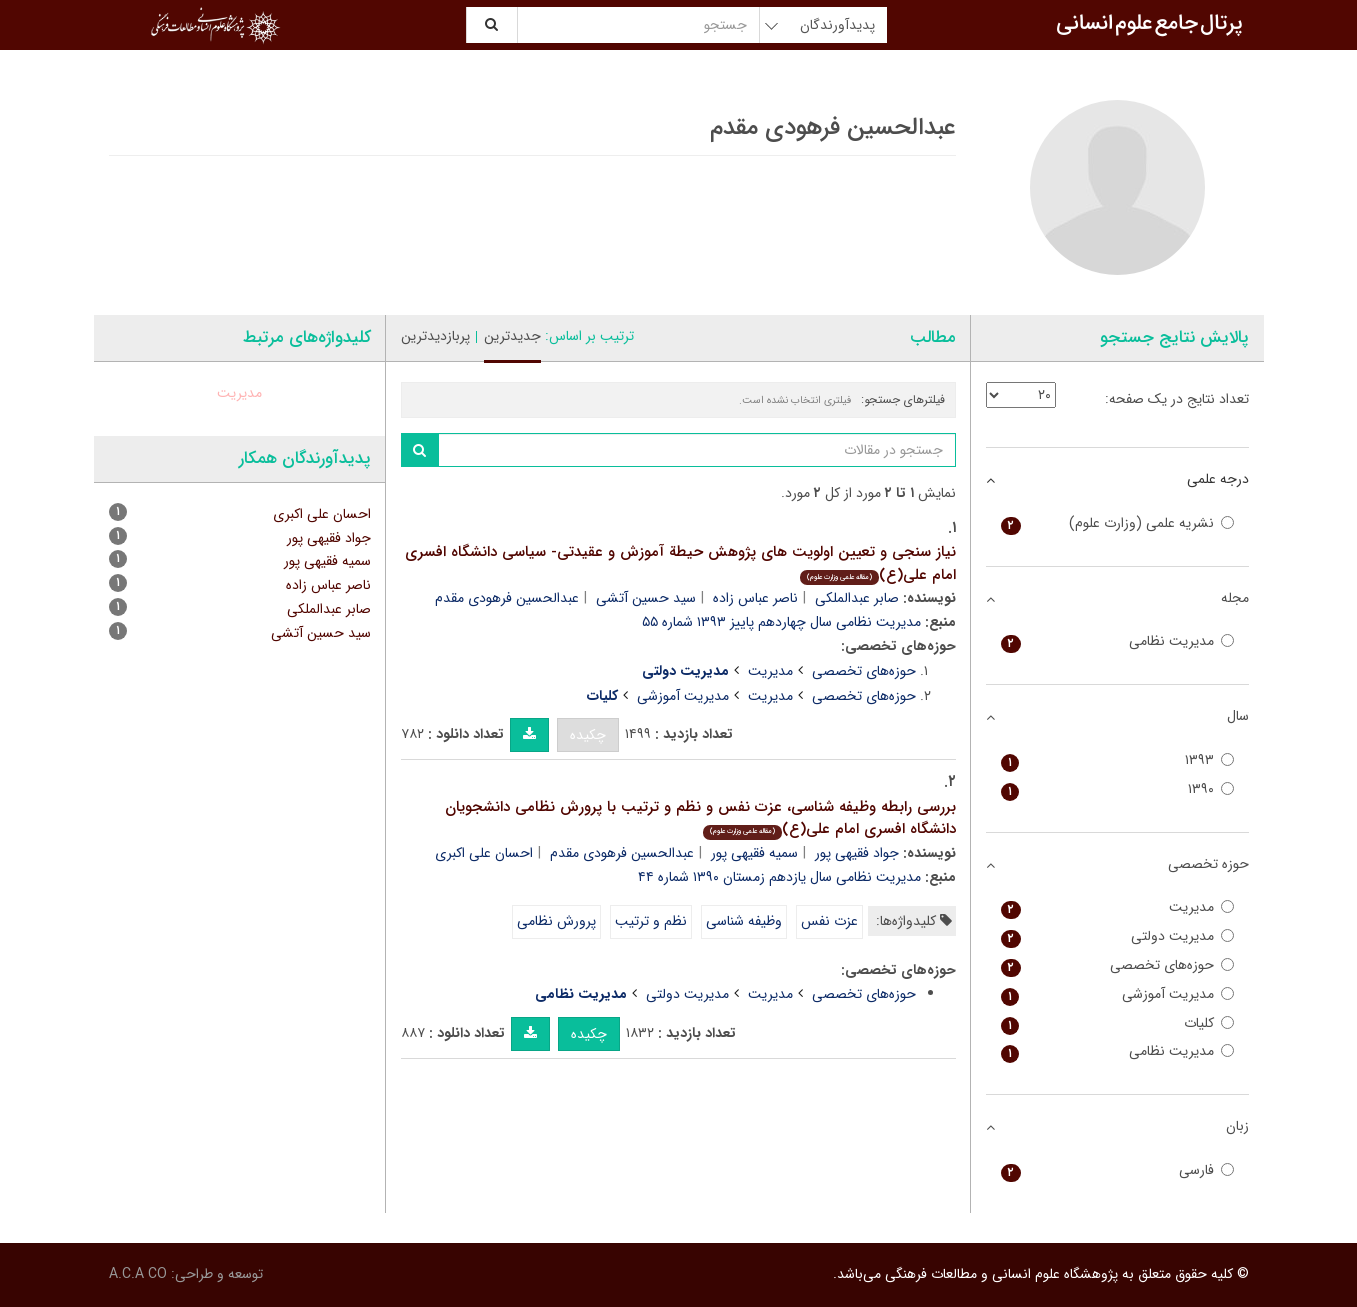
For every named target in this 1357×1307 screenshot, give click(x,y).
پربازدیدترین (435, 336)
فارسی (1117, 1170)
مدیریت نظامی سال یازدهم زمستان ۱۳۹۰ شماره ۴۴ (779, 877)
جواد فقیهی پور (857, 853)
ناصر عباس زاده (755, 598)
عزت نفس (829, 921)
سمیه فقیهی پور (754, 853)
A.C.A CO (138, 1274)
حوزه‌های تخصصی (864, 671)
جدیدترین (512, 336)
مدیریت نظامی (1117, 641)
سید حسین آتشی (646, 598)
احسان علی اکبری (484, 853)
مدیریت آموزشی (683, 696)
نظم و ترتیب (651, 921)
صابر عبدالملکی (857, 598)
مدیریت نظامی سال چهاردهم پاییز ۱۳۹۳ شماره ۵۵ (781, 622)
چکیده (588, 735)
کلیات (1117, 1023)
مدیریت (770, 671)
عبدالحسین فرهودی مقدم (507, 598)
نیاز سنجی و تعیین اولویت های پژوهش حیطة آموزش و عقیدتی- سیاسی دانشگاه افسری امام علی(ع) (680, 563)
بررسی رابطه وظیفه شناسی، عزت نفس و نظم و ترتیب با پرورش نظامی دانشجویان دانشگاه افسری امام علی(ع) (700, 818)
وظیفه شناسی (744, 921)
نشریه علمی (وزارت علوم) (1117, 523)
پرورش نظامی (556, 921)
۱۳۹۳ (1117, 760)
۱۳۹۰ (1117, 789)
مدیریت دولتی (687, 994)
